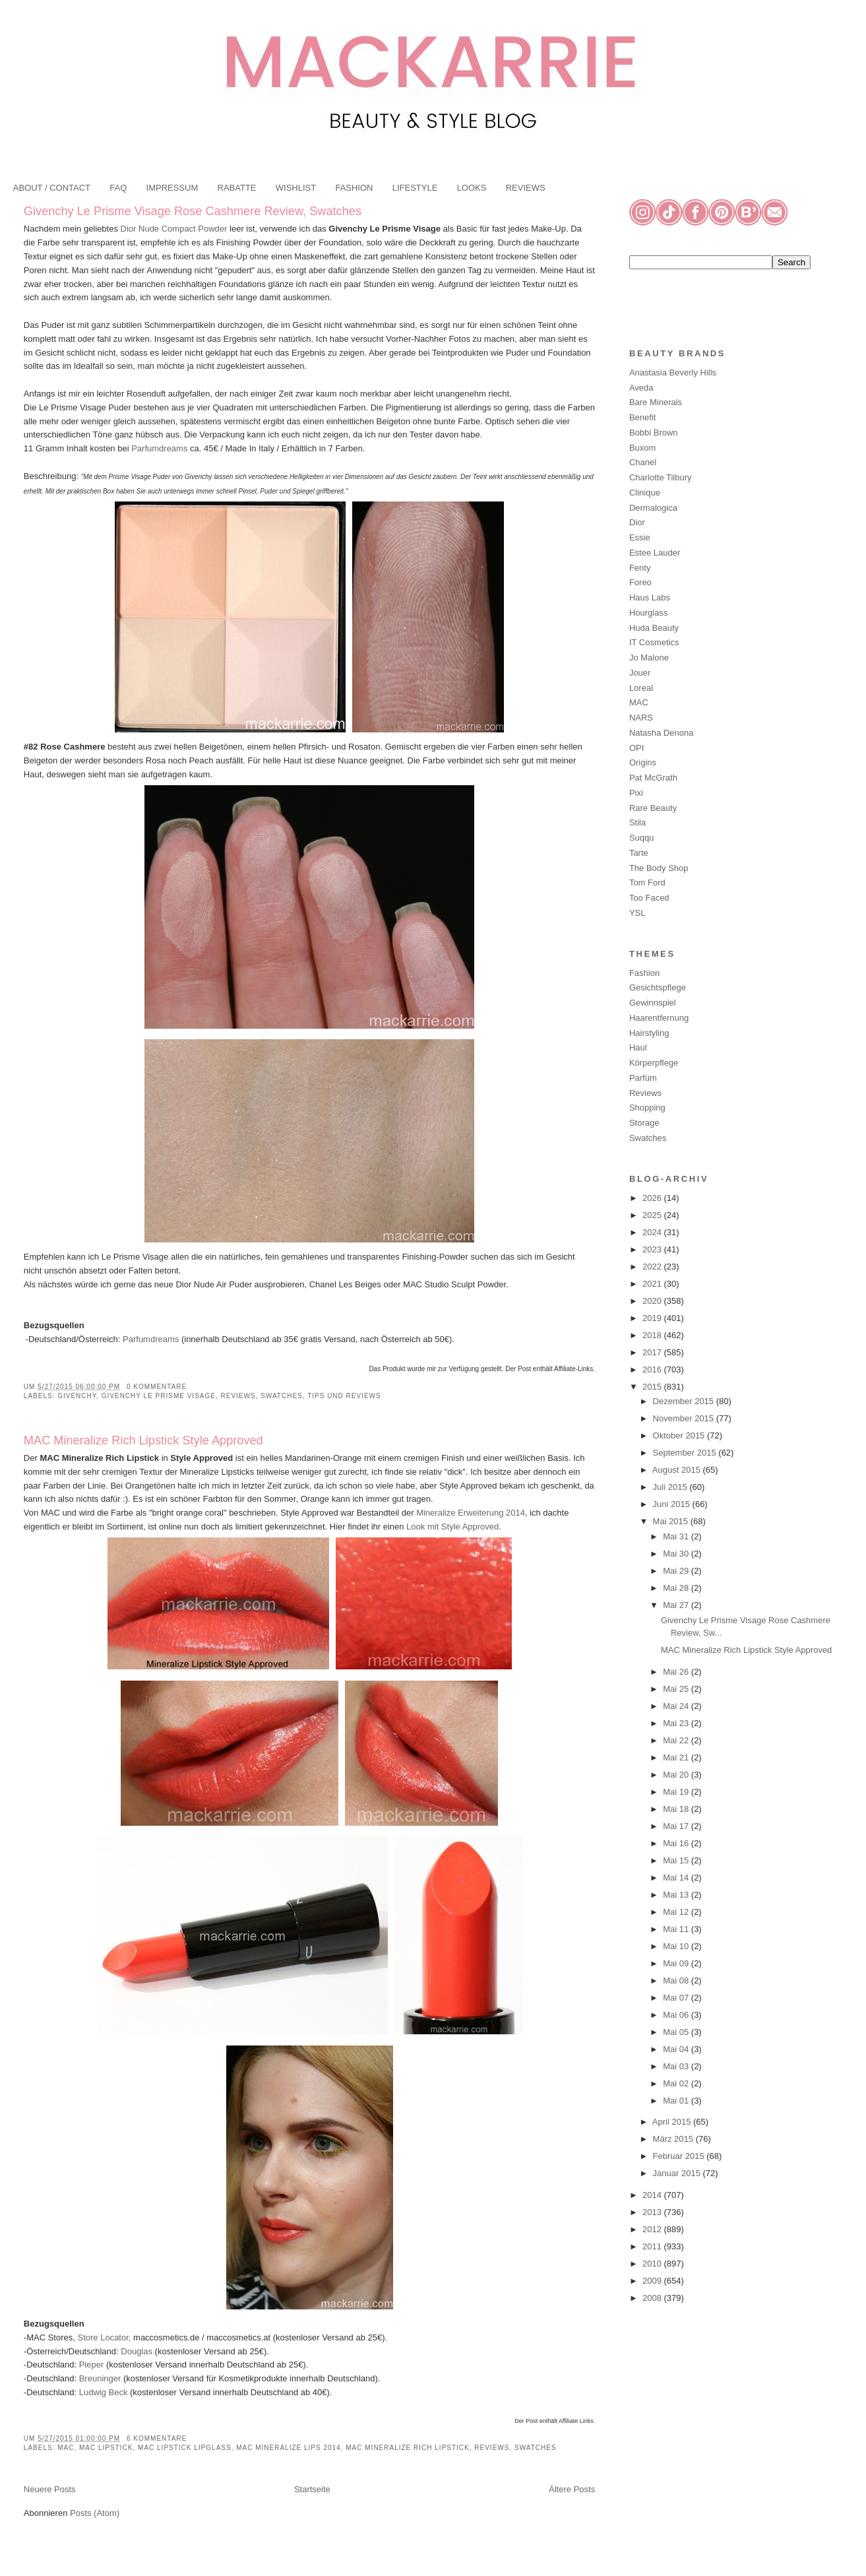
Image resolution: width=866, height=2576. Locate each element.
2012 (653, 2229)
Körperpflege (653, 1063)
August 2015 (677, 1470)
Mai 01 (677, 2101)
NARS (641, 718)
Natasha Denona (661, 733)
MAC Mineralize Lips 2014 (288, 2447)
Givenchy (76, 1396)
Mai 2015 (672, 1521)
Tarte (638, 853)
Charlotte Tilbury (660, 477)
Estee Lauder (654, 553)
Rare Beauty (653, 808)
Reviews (238, 1396)
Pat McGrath (653, 778)
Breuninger (99, 2378)
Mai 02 (677, 2083)
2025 (653, 1215)
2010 (653, 2264)
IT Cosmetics (654, 642)
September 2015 (686, 1453)
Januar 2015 (678, 2173)
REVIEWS (525, 188)
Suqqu (641, 838)
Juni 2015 (673, 1504)
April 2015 (672, 2122)
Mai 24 (677, 1706)
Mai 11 (677, 1929)
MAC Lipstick (106, 2447)
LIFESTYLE (415, 188)
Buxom (642, 448)
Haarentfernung (659, 1018)
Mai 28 (677, 1588)
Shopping (647, 1107)
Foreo (640, 582)
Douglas (136, 2351)
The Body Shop (659, 868)
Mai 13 (677, 1895)
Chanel (642, 462)
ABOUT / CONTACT (51, 188)
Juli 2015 (671, 1487)
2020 (653, 1301)
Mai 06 (677, 2015)
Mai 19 (677, 1792)
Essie (639, 537)
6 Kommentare (157, 2438)
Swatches (282, 1396)
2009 (653, 2281)
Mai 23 (677, 1723)
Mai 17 (677, 1826)
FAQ (118, 188)
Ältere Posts (572, 2489)
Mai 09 (677, 1963)
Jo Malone (649, 657)
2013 (653, 2212)
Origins (642, 762)
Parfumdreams (159, 448)
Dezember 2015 (684, 1401)
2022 (653, 1267)
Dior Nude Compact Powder (174, 229)
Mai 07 (677, 1998)
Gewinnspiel (652, 1003)
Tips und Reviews (344, 1396)
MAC (65, 2447)
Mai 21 (677, 1757)
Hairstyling (649, 1033)
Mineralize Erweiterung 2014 (470, 1513)
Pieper (90, 2364)
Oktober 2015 (680, 1435)
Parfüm (643, 1078)
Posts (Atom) (94, 2513)
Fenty (640, 568)
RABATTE (237, 188)
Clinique (644, 493)
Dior (637, 522)
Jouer (640, 673)
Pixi (636, 793)
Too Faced (649, 898)
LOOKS (472, 188)
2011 (653, 2246)
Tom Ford (647, 882)
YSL (637, 913)
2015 (653, 1387)
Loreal (641, 688)
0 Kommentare (157, 1386)
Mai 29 (677, 1571)
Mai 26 (677, 1672)
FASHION (354, 188)
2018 (653, 1335)
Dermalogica (653, 508)
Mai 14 (677, 1878)
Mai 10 (677, 1946)
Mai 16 (677, 1843)
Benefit (642, 417)
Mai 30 (677, 1554)
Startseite (312, 2489)
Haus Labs (649, 597)
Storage (644, 1123)
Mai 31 (677, 1536)
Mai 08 (677, 1980)
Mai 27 (677, 1605)
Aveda (641, 388)
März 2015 (674, 2139)
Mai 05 (677, 2032)
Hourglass (648, 613)
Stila (637, 822)
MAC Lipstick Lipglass (185, 2447)
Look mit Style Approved (452, 1526)
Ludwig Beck (103, 2392)
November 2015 (684, 1418)
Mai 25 (677, 1689)
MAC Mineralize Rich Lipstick (407, 2447)
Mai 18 (677, 1809)
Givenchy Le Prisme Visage (159, 1396)
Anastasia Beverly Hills (672, 372)
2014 (653, 2195)
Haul (638, 1047)
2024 (653, 1232)
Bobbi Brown (653, 432)
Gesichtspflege (657, 987)
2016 (653, 1369)
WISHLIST (296, 188)
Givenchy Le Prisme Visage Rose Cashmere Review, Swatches (192, 211)
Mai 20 (677, 1775)
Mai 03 (677, 2066)
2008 (653, 2298)
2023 (653, 1249)
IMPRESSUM (172, 188)
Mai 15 (677, 1860)
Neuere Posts (50, 2489)
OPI (636, 748)
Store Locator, (105, 2337)
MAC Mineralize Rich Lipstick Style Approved (143, 1440)
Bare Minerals (655, 402)
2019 (653, 1318)
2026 (653, 1198)
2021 (653, 1284)
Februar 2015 (680, 2156)
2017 (653, 1352)
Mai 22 (677, 1740)
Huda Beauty (654, 628)
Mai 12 (677, 1912)
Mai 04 (677, 2049)
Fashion (644, 973)
